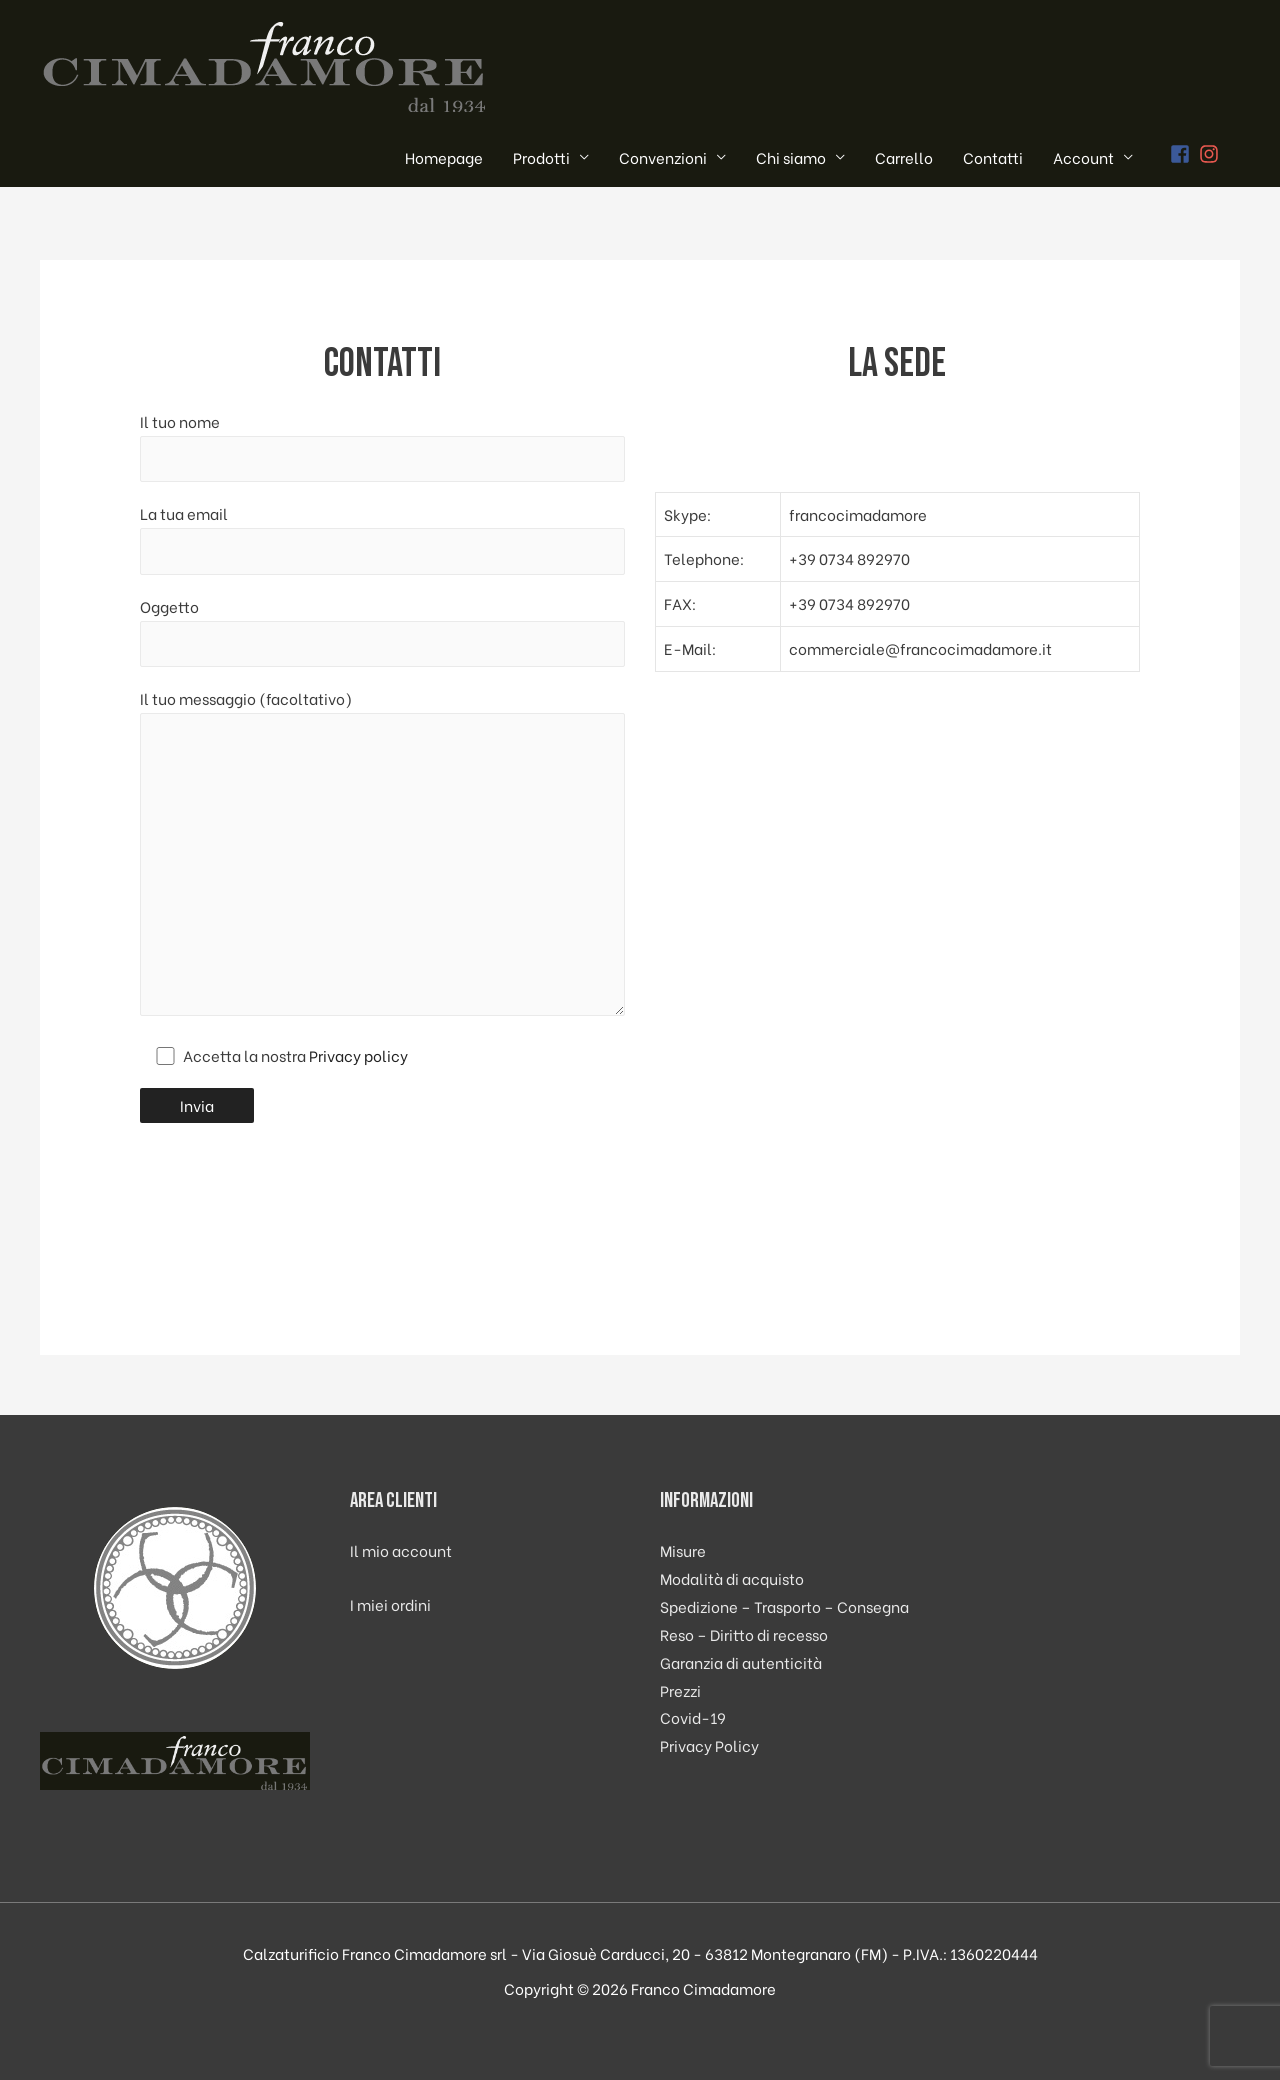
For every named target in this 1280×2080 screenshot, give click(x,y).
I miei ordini (390, 1604)
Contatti (993, 157)
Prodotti (541, 157)
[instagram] (1212, 154)
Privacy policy (358, 1055)
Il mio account (401, 1550)
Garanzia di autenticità (741, 1662)
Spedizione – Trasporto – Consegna (784, 1606)
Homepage (444, 157)
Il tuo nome (382, 446)
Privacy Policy (709, 1745)
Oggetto (382, 631)
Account (1083, 157)
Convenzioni (663, 157)
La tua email (382, 538)
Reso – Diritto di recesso (744, 1634)
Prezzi (680, 1690)
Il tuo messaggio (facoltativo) (382, 855)
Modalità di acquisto (732, 1578)
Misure (683, 1550)
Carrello (904, 157)
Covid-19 (693, 1717)
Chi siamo (791, 157)
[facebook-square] (1183, 154)
